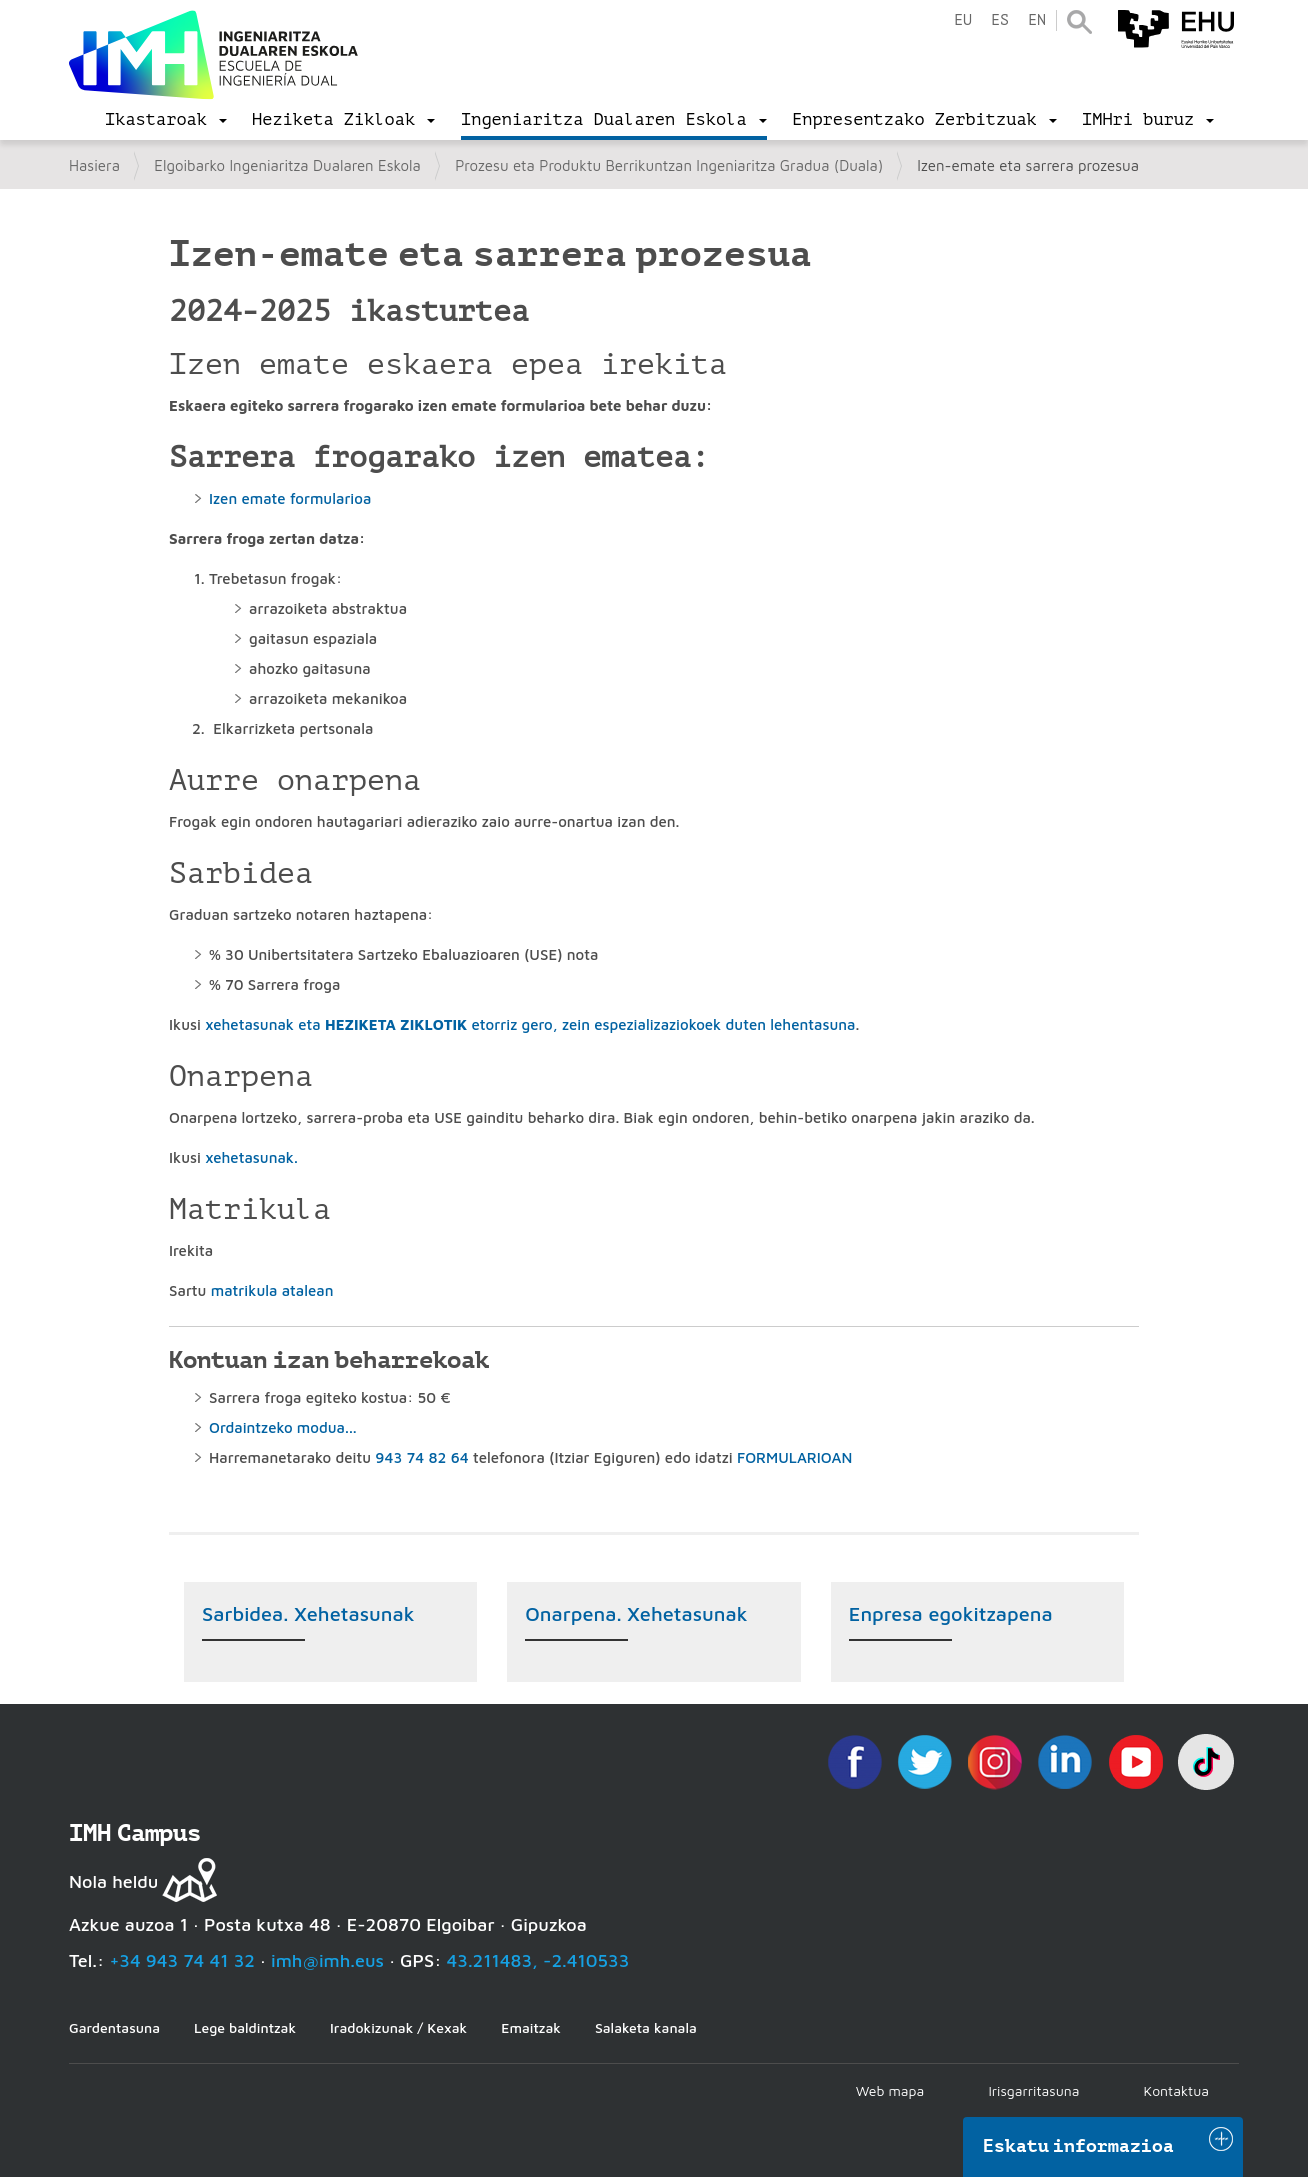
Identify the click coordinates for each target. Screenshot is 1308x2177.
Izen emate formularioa (290, 498)
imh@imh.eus (327, 1960)
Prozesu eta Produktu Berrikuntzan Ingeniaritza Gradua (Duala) (669, 165)
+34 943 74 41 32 (182, 1960)
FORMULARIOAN (794, 1457)
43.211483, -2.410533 (538, 1960)
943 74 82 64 (421, 1457)
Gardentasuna (114, 2027)
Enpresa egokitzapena (951, 1613)
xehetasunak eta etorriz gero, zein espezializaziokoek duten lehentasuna (530, 1024)
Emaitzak (531, 2027)
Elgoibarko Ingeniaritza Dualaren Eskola (287, 165)
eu (963, 20)
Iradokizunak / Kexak (398, 2027)
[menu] (166, 120)
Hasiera (94, 165)
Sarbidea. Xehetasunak (308, 1613)
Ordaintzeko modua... (283, 1427)
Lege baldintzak (245, 2027)
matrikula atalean (272, 1290)
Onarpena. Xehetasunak (636, 1613)
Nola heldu (113, 1881)
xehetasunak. (251, 1157)
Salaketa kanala (646, 2027)
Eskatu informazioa (1079, 2146)
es (1000, 20)
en (1037, 20)
